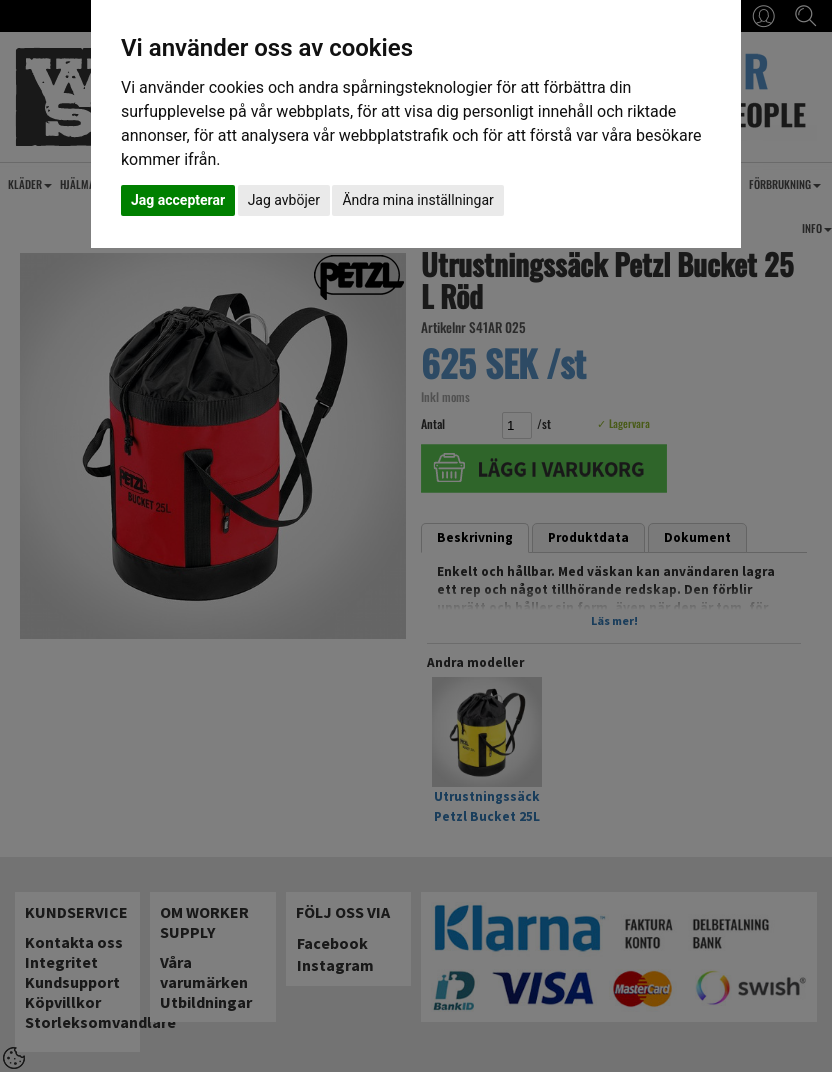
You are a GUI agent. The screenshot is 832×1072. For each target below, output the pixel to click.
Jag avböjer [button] (284, 200)
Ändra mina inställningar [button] (417, 200)
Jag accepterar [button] (178, 200)
